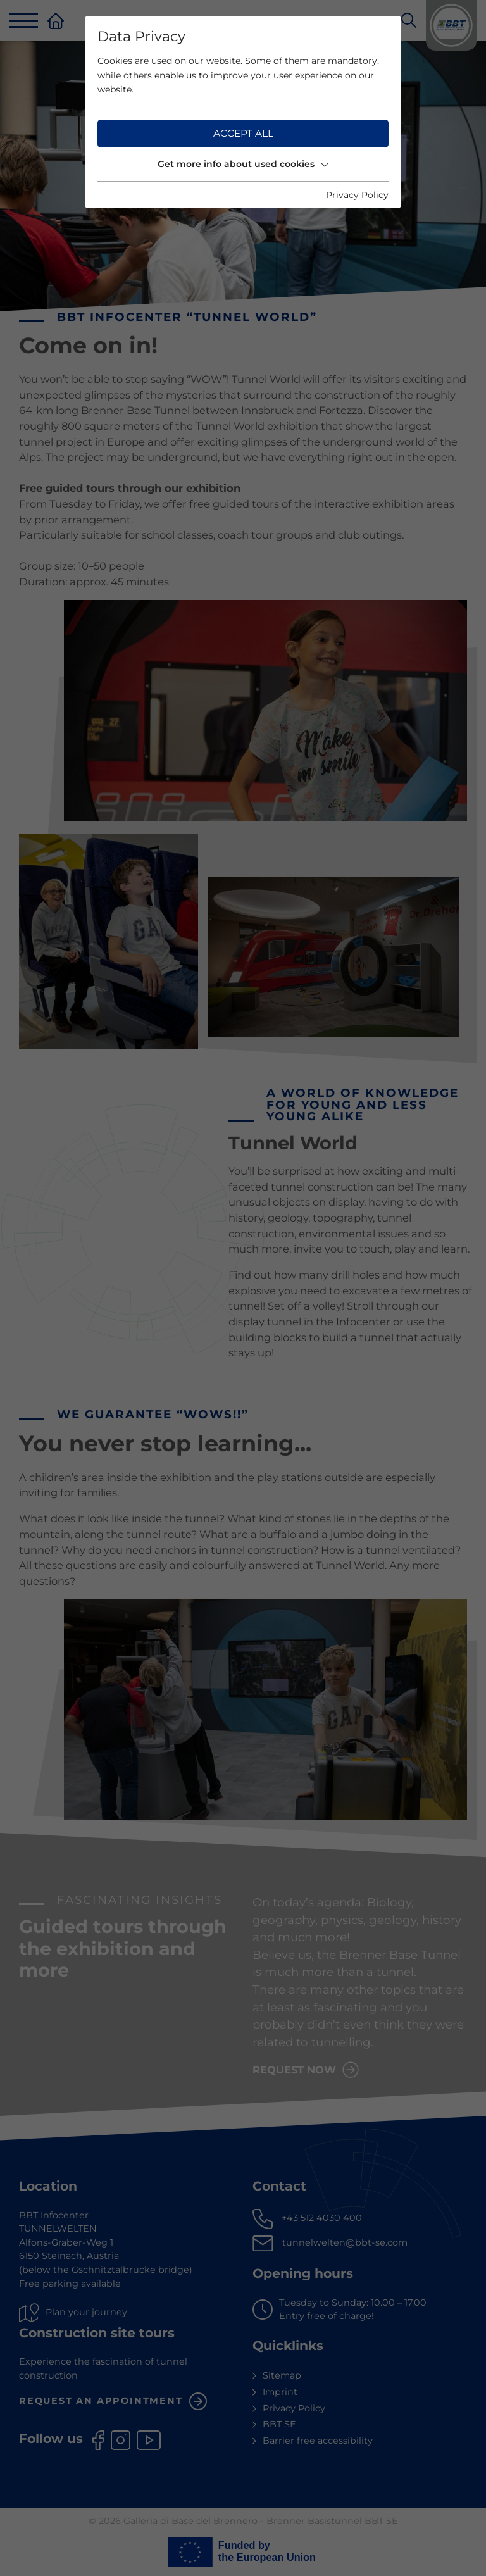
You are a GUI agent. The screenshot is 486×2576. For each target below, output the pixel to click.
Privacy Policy (357, 195)
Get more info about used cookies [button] (243, 164)
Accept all (243, 133)
